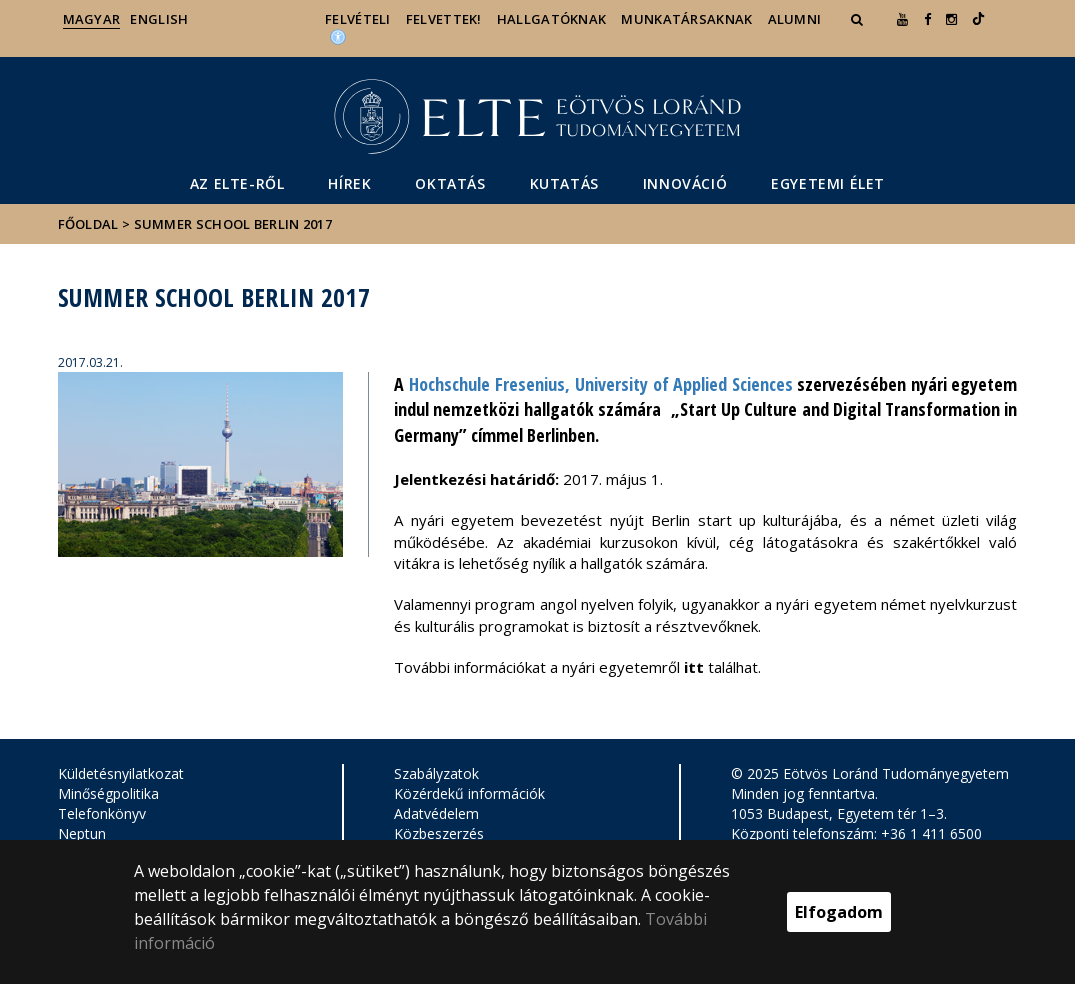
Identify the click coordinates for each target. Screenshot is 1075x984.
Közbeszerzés (439, 833)
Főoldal (90, 224)
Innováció (685, 183)
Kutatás (564, 183)
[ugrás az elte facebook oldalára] (927, 19)
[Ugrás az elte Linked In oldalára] (978, 19)
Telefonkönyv (102, 813)
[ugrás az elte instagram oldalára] (951, 19)
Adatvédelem (436, 813)
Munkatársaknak (686, 19)
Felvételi (358, 19)
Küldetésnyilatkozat (121, 773)
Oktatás (450, 183)
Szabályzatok (436, 773)
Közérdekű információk (469, 793)
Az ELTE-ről (237, 183)
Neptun (82, 833)
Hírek (349, 183)
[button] (859, 19)
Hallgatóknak (552, 19)
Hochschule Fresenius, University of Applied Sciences (601, 384)
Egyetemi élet (828, 183)
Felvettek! (444, 19)
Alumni (795, 19)
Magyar (92, 19)
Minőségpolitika (108, 793)
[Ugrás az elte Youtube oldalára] (902, 19)
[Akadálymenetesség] (338, 36)
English (159, 19)
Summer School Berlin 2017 (233, 224)
